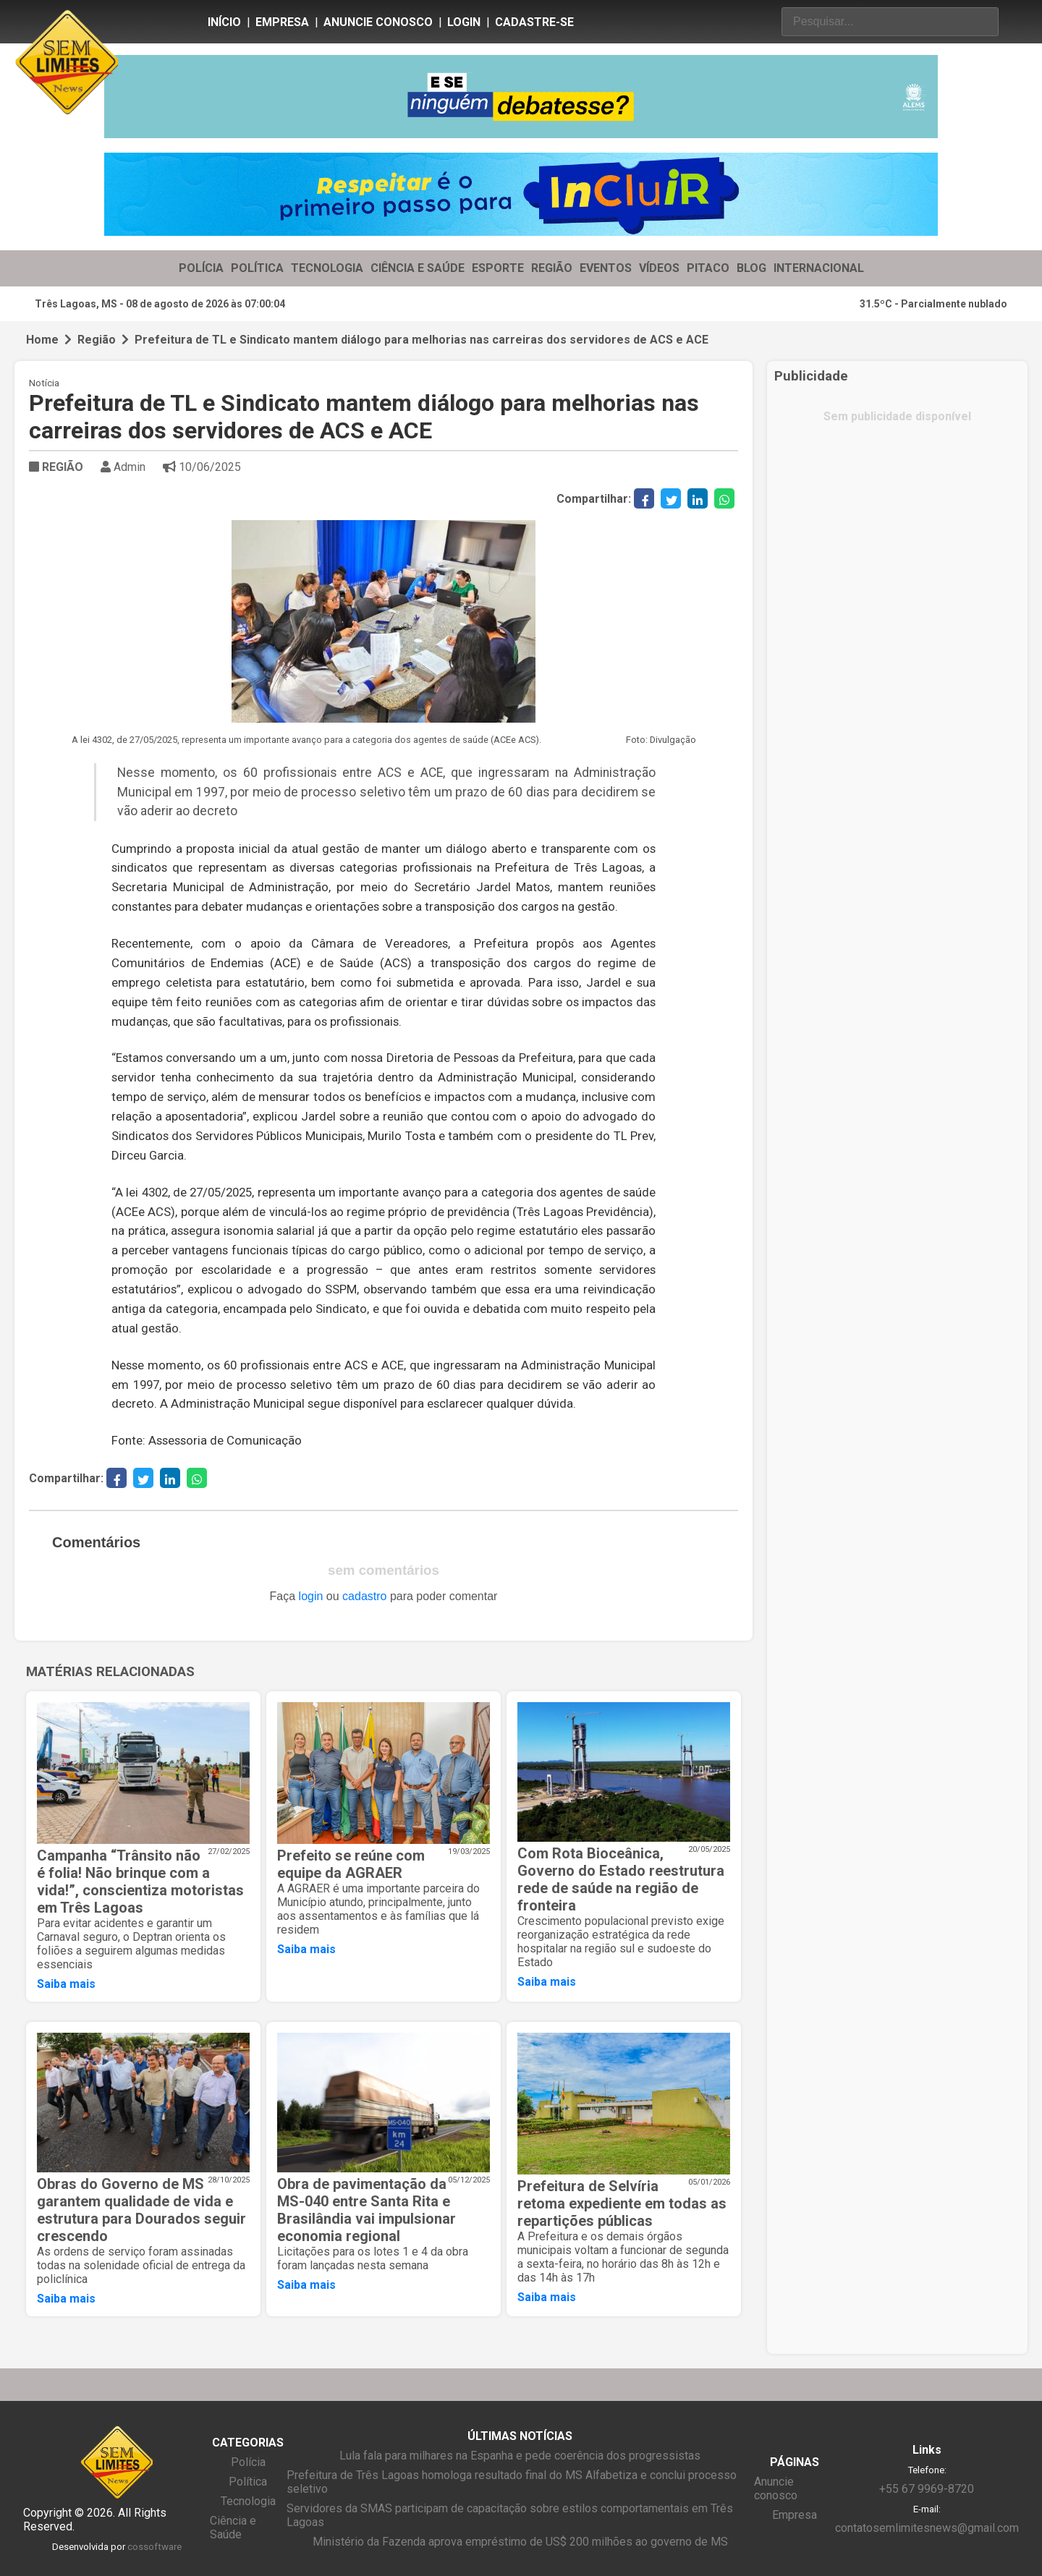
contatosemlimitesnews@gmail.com (927, 2528)
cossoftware (154, 2546)
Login (463, 22)
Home (42, 340)
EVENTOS (606, 268)
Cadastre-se (534, 22)
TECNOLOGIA (327, 268)
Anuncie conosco (378, 22)
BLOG (751, 268)
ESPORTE (498, 268)
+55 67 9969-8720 (926, 2489)
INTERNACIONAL (819, 268)
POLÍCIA (201, 268)
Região (96, 340)
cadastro (364, 1596)
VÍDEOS (659, 268)
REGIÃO (551, 268)
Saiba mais (66, 1984)
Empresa (282, 22)
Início (224, 22)
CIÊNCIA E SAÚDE (417, 268)
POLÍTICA (257, 268)
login (311, 1596)
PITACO (708, 268)
